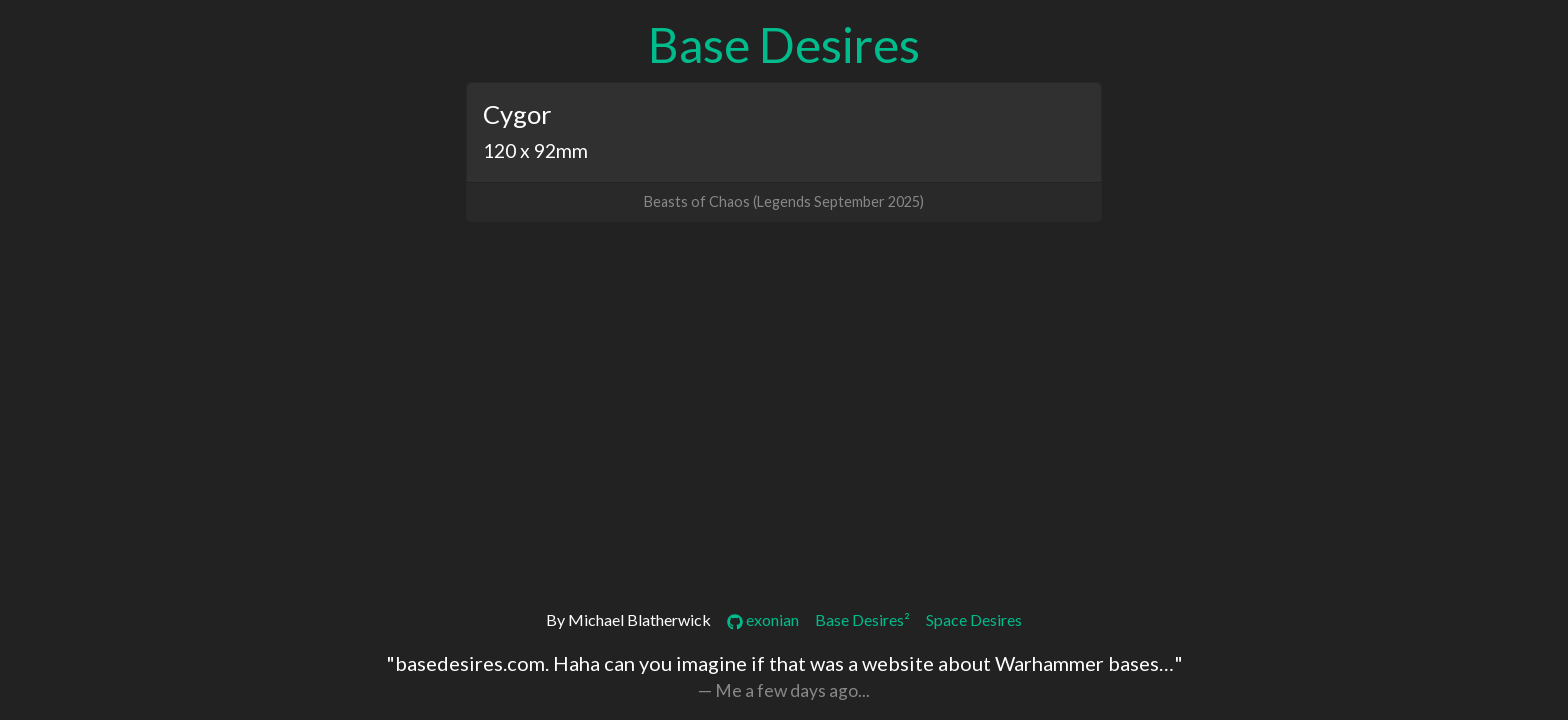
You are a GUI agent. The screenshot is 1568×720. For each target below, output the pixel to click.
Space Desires (974, 619)
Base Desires (784, 44)
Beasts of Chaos (697, 201)
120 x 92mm (535, 150)
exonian (763, 619)
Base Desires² (862, 619)
